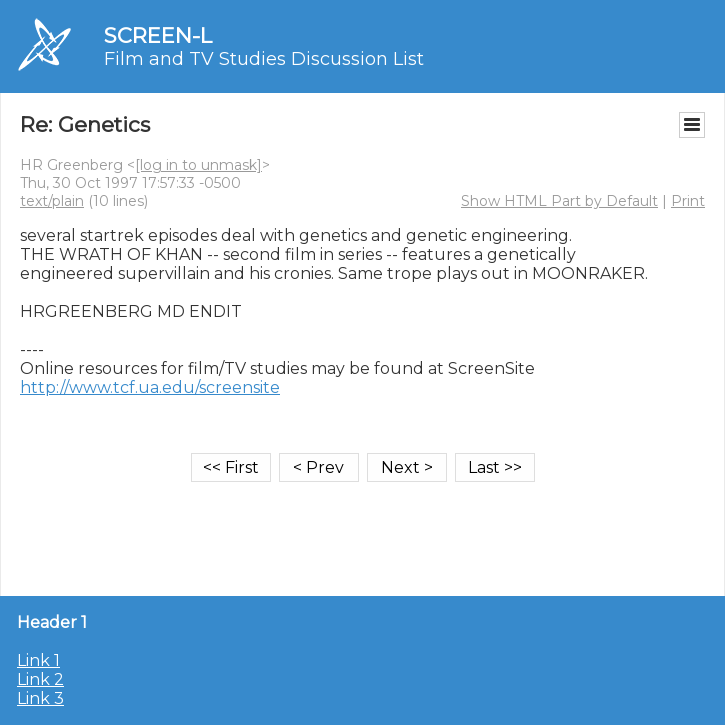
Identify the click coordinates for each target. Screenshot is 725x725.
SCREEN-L (158, 35)
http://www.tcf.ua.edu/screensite (150, 387)
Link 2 (40, 679)
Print (688, 201)
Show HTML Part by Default (559, 201)
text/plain (52, 201)
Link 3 (40, 698)
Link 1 (38, 660)
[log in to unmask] (198, 165)
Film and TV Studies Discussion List (264, 59)
